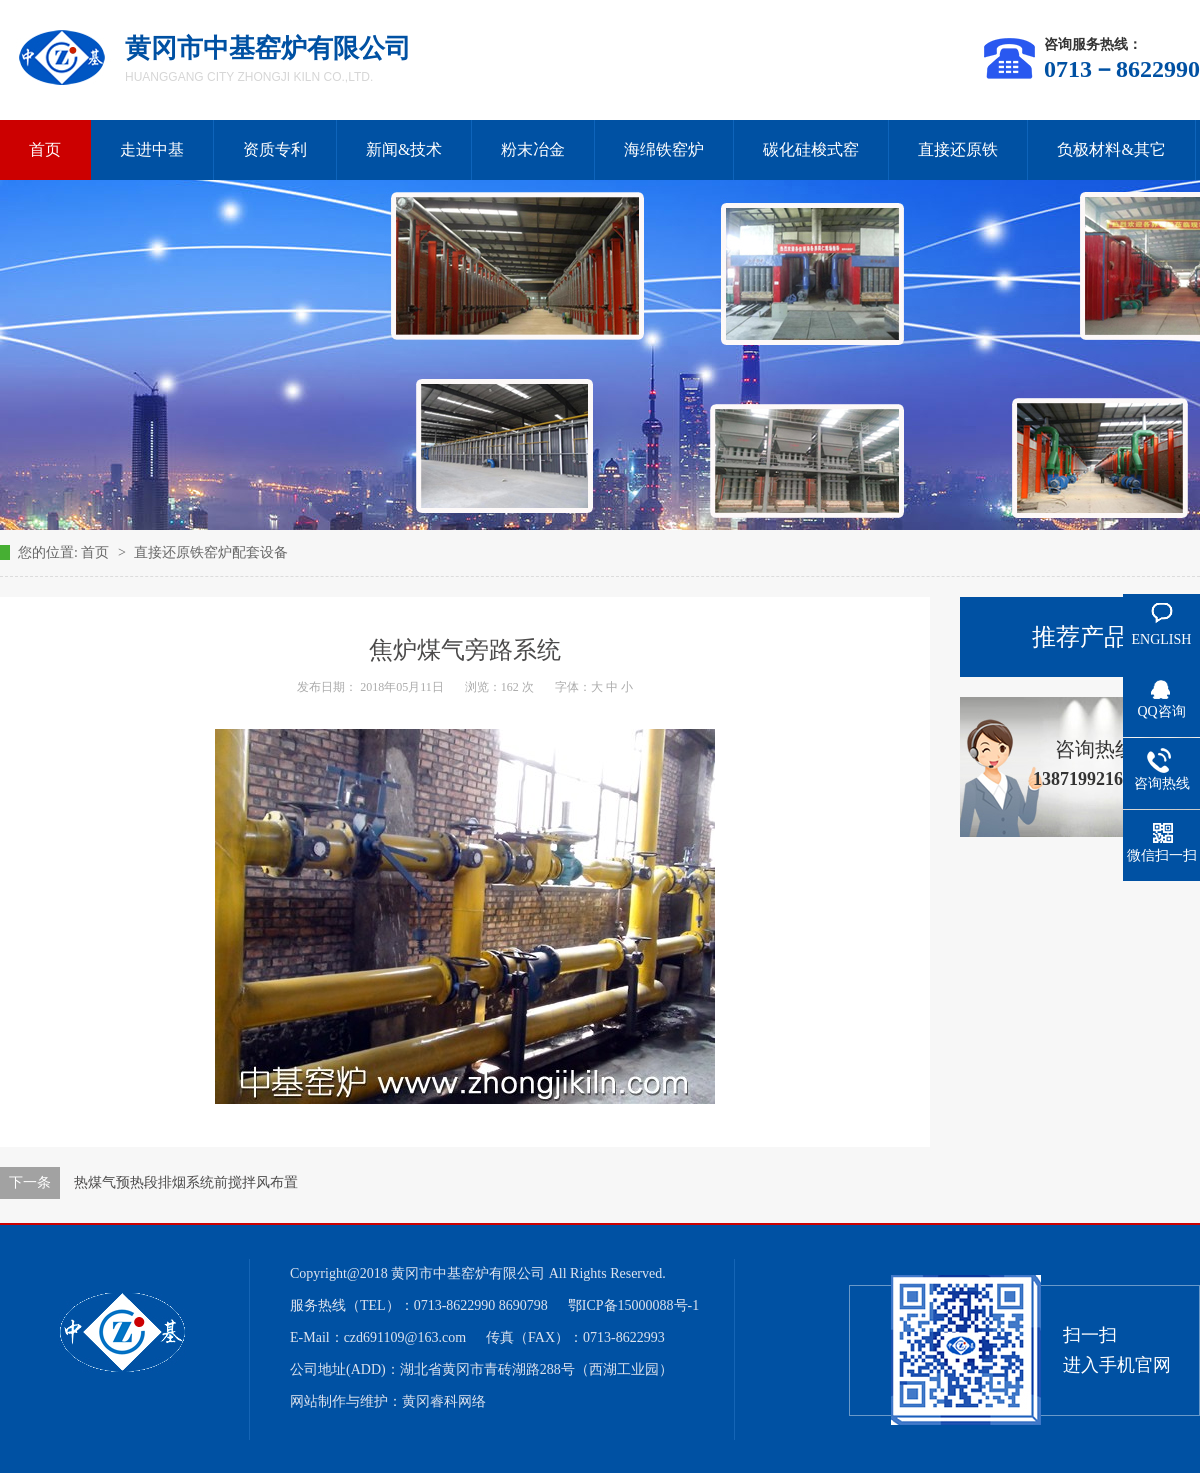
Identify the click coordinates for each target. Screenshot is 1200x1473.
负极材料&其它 (1111, 149)
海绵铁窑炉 (664, 149)
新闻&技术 (404, 149)
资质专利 (275, 149)
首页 (97, 552)
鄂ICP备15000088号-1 (633, 1305)
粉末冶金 (533, 149)
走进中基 (152, 149)
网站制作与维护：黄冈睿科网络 (388, 1401)
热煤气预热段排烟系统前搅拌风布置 (186, 1182)
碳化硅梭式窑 (811, 149)
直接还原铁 (958, 149)
